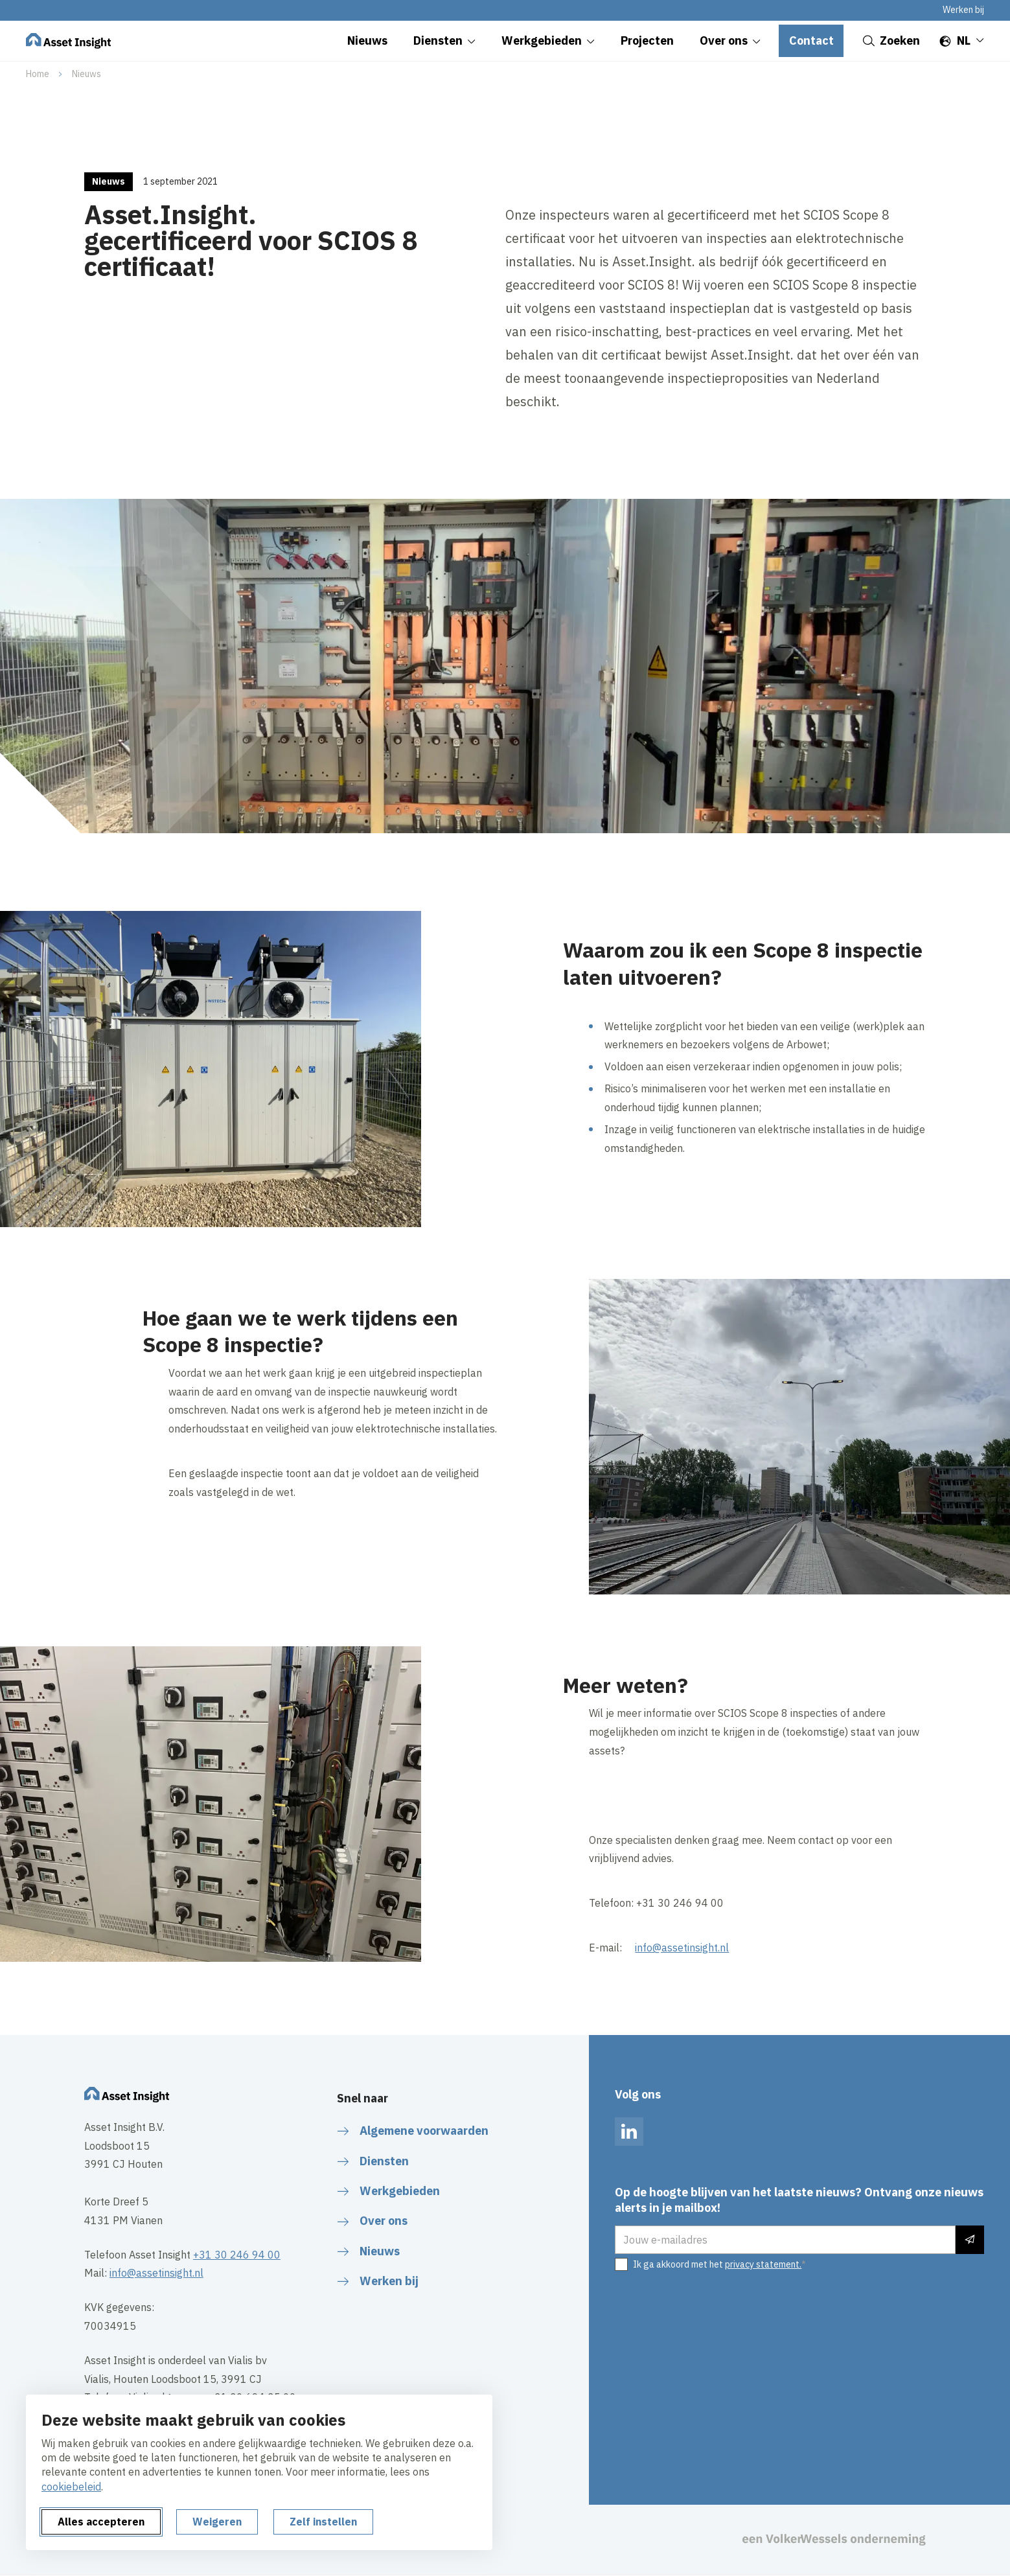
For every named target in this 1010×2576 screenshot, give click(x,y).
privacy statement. (763, 2264)
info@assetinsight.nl (682, 1947)
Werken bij (963, 10)
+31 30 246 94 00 (237, 2254)
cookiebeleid (71, 2486)
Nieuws (86, 74)
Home (37, 74)
